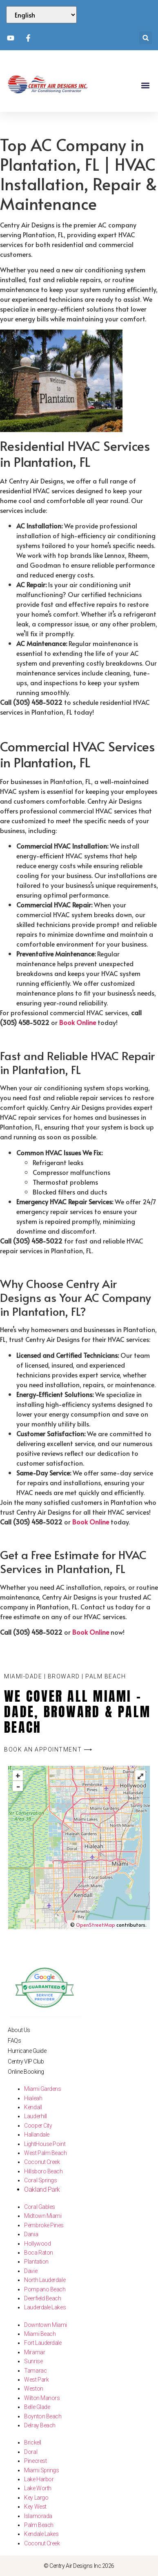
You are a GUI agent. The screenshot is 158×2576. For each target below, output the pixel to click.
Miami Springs (41, 2470)
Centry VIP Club (26, 2061)
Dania (31, 2234)
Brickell (32, 2442)
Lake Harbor (38, 2479)
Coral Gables (39, 2207)
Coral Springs (40, 2180)
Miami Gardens (42, 2089)
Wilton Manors (42, 2398)
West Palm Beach (45, 2153)
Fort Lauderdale (42, 2343)
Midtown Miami (42, 2216)
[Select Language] (41, 14)
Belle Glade (37, 2407)
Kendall (33, 2107)
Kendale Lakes (41, 2534)
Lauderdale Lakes (45, 2307)
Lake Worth (37, 2488)
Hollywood (37, 2243)
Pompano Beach (44, 2289)
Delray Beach (40, 2425)
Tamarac (35, 2370)
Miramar (34, 2352)
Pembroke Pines (44, 2225)
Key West (35, 2506)
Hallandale (36, 2134)
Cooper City (38, 2125)
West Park (36, 2379)
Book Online (77, 1022)
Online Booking (26, 2071)
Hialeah (33, 2098)
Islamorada (38, 2516)
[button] (145, 37)
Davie (30, 2271)
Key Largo (36, 2497)
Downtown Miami (45, 2325)
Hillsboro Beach (43, 2171)
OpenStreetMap (95, 1924)
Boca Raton (38, 2252)
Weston (33, 2388)
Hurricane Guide (27, 2051)
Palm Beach (38, 2525)
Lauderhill (35, 2116)
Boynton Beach (42, 2416)
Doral (30, 2452)
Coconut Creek (42, 2162)
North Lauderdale (44, 2280)
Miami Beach (40, 2334)
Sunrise (33, 2361)
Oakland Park (42, 2189)
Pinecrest (35, 2461)
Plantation (36, 2261)
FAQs (14, 2040)
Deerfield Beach (42, 2298)
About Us (19, 2030)
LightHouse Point (44, 2144)
